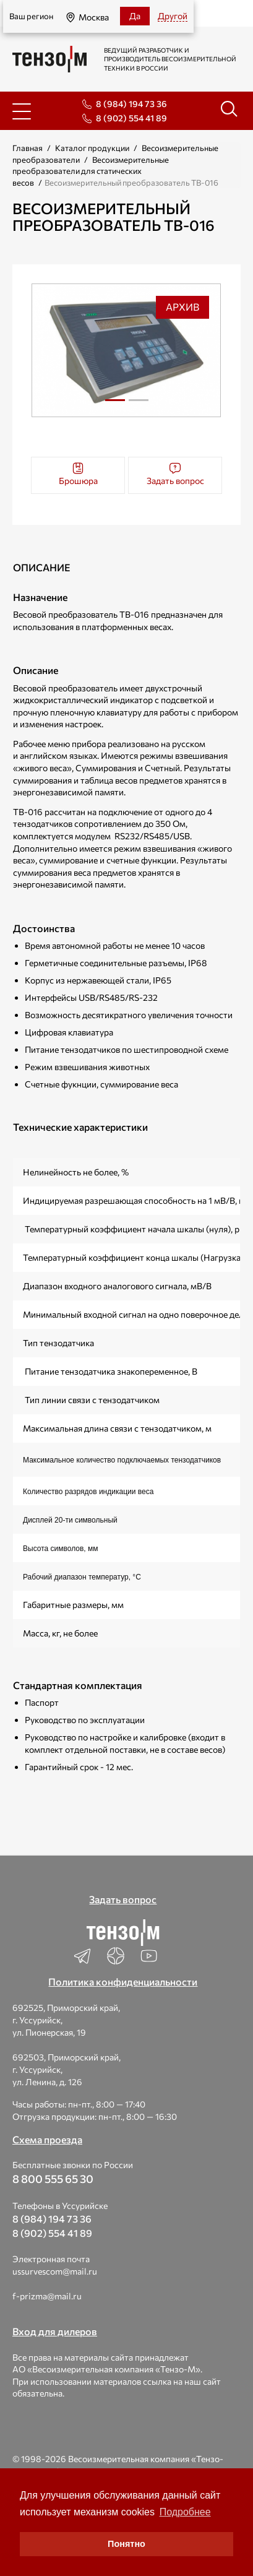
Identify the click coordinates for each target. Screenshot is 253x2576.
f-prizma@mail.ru (47, 2296)
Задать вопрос (175, 474)
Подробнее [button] (185, 2512)
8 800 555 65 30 (52, 2178)
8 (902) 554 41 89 (131, 118)
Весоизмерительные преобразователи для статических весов (90, 171)
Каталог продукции (92, 148)
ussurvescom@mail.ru (54, 2271)
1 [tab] (115, 400)
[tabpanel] (126, 350)
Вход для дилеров (54, 2331)
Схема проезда (47, 2139)
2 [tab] (138, 404)
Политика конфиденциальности (122, 1981)
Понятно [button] (126, 2544)
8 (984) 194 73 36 (131, 103)
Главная (27, 148)
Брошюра (78, 474)
